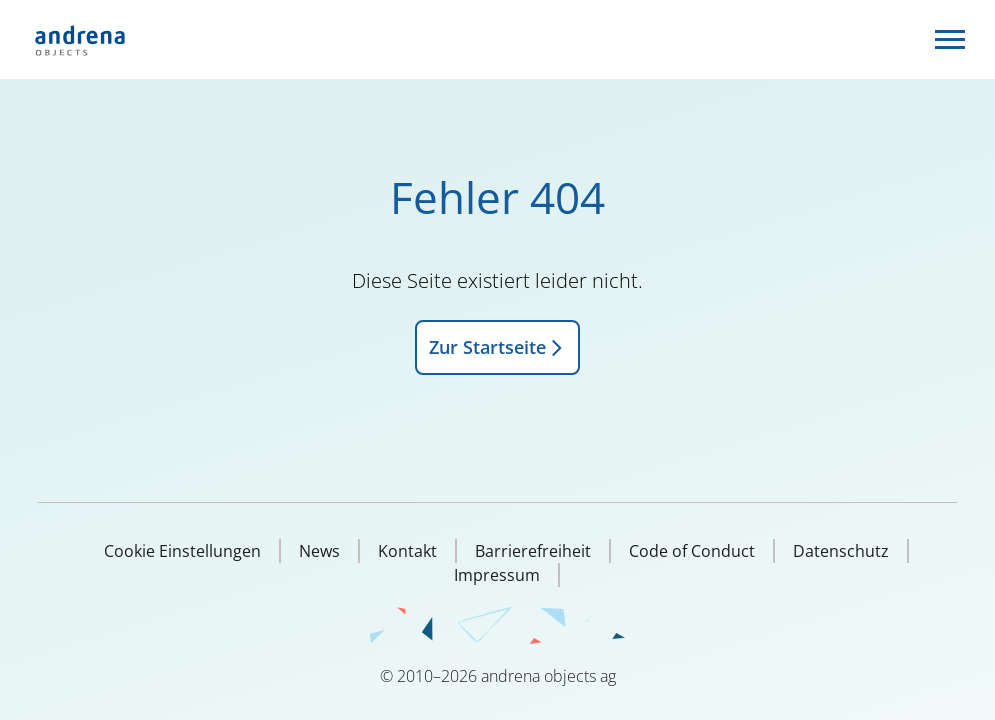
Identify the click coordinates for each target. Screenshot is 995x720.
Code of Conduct (692, 551)
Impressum (497, 575)
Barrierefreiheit (533, 551)
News (319, 551)
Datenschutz (841, 551)
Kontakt (407, 551)
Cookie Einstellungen (182, 551)
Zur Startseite (497, 347)
